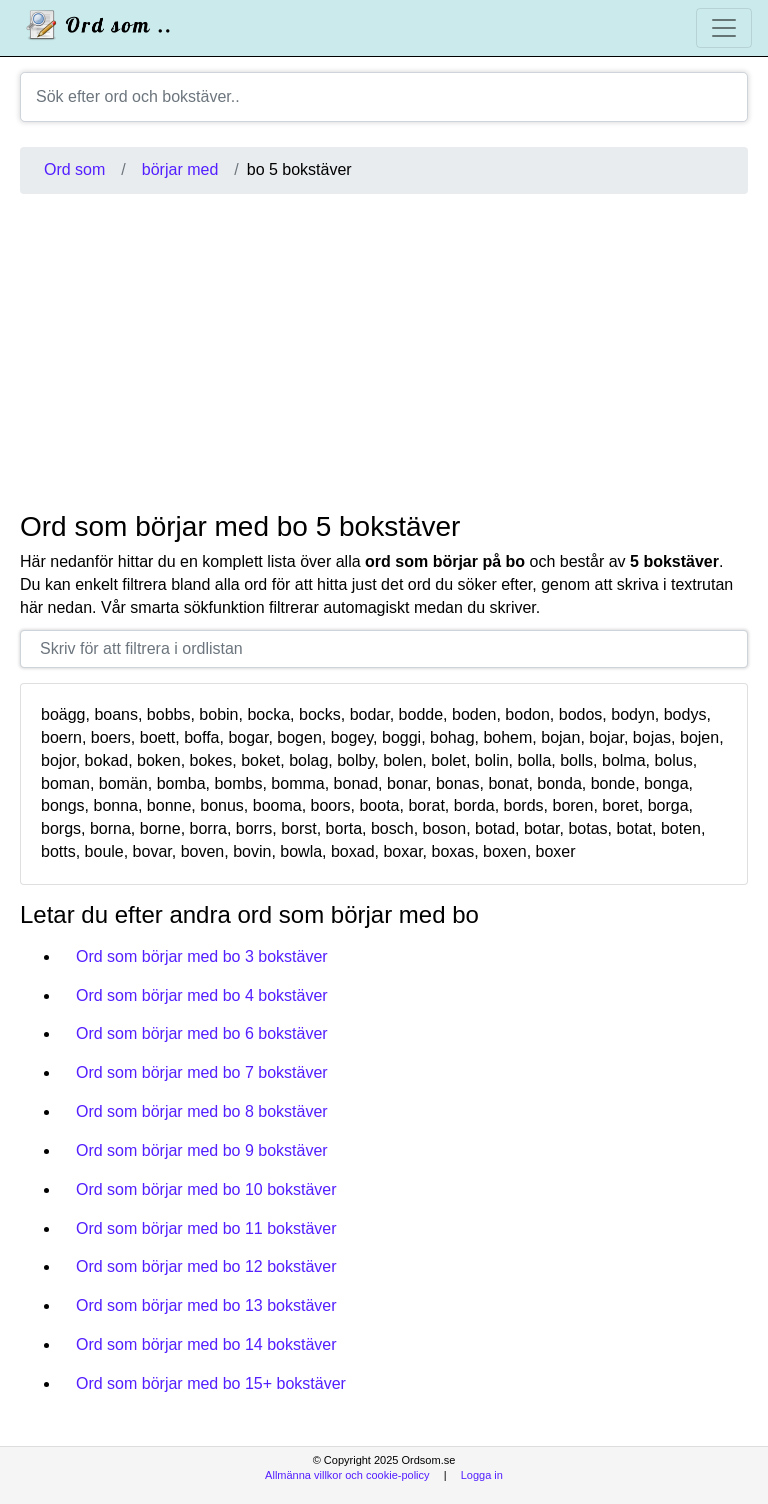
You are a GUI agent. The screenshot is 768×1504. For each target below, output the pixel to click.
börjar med (180, 169)
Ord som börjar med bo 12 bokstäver (206, 1266)
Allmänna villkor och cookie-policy (347, 1475)
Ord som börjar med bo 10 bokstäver (206, 1189)
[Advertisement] (384, 352)
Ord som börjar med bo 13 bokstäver (206, 1305)
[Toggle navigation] (724, 28)
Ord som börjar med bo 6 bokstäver (202, 1033)
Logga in (482, 1475)
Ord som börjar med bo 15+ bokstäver (211, 1383)
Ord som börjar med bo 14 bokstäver (206, 1344)
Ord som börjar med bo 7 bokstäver (202, 1072)
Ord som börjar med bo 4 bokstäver (202, 995)
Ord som (74, 169)
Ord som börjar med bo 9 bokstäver (202, 1150)
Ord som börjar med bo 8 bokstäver (202, 1111)
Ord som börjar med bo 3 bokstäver (202, 956)
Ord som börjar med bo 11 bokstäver (206, 1228)
